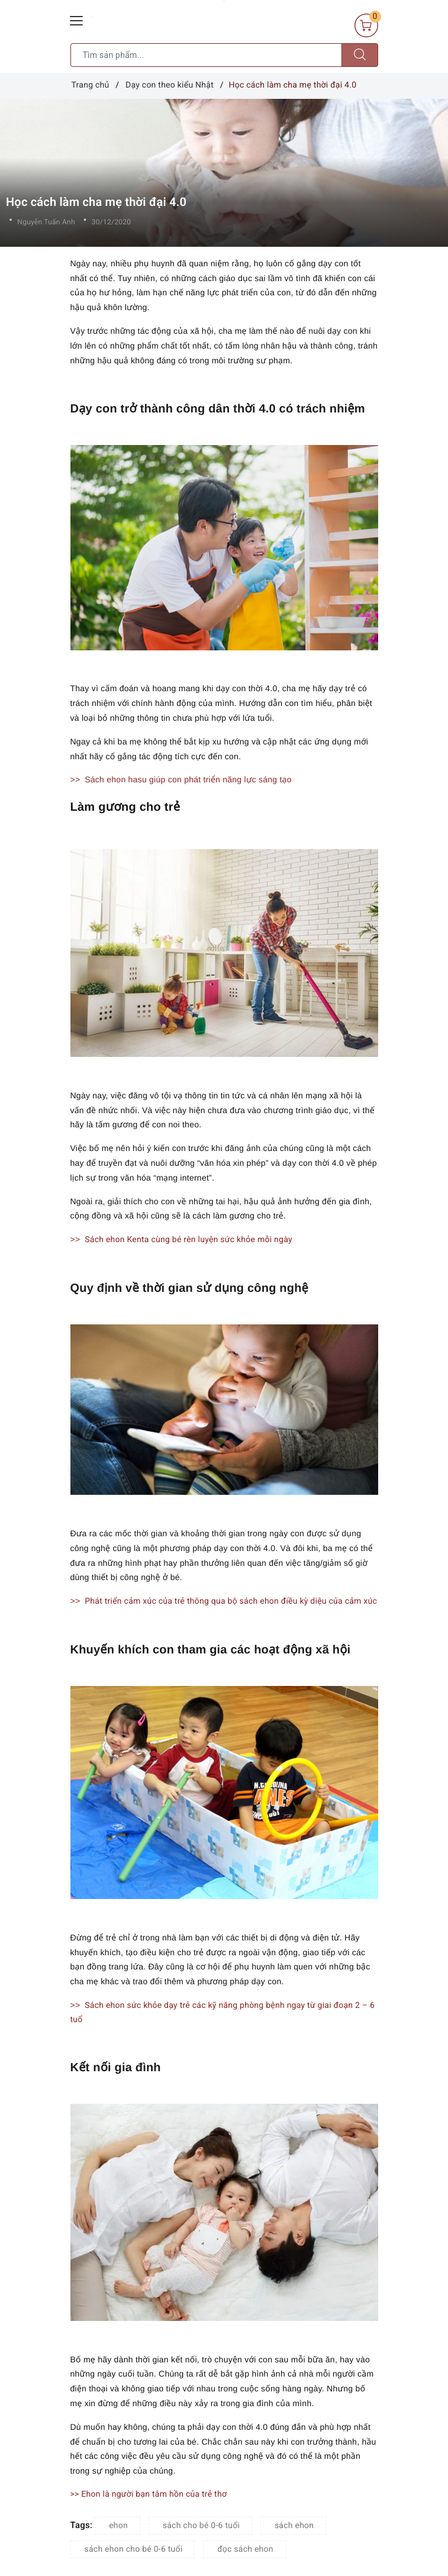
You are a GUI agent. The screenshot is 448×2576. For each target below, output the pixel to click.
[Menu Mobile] (76, 19)
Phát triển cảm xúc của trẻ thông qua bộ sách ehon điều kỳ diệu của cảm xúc (231, 1601)
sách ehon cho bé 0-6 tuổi (134, 2549)
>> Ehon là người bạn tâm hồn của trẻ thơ (148, 2494)
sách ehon (294, 2525)
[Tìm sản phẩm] (206, 55)
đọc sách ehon (245, 2549)
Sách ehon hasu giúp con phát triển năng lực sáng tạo (188, 779)
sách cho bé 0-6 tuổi (201, 2525)
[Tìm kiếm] (359, 55)
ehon (118, 2525)
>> (76, 779)
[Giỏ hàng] (366, 25)
